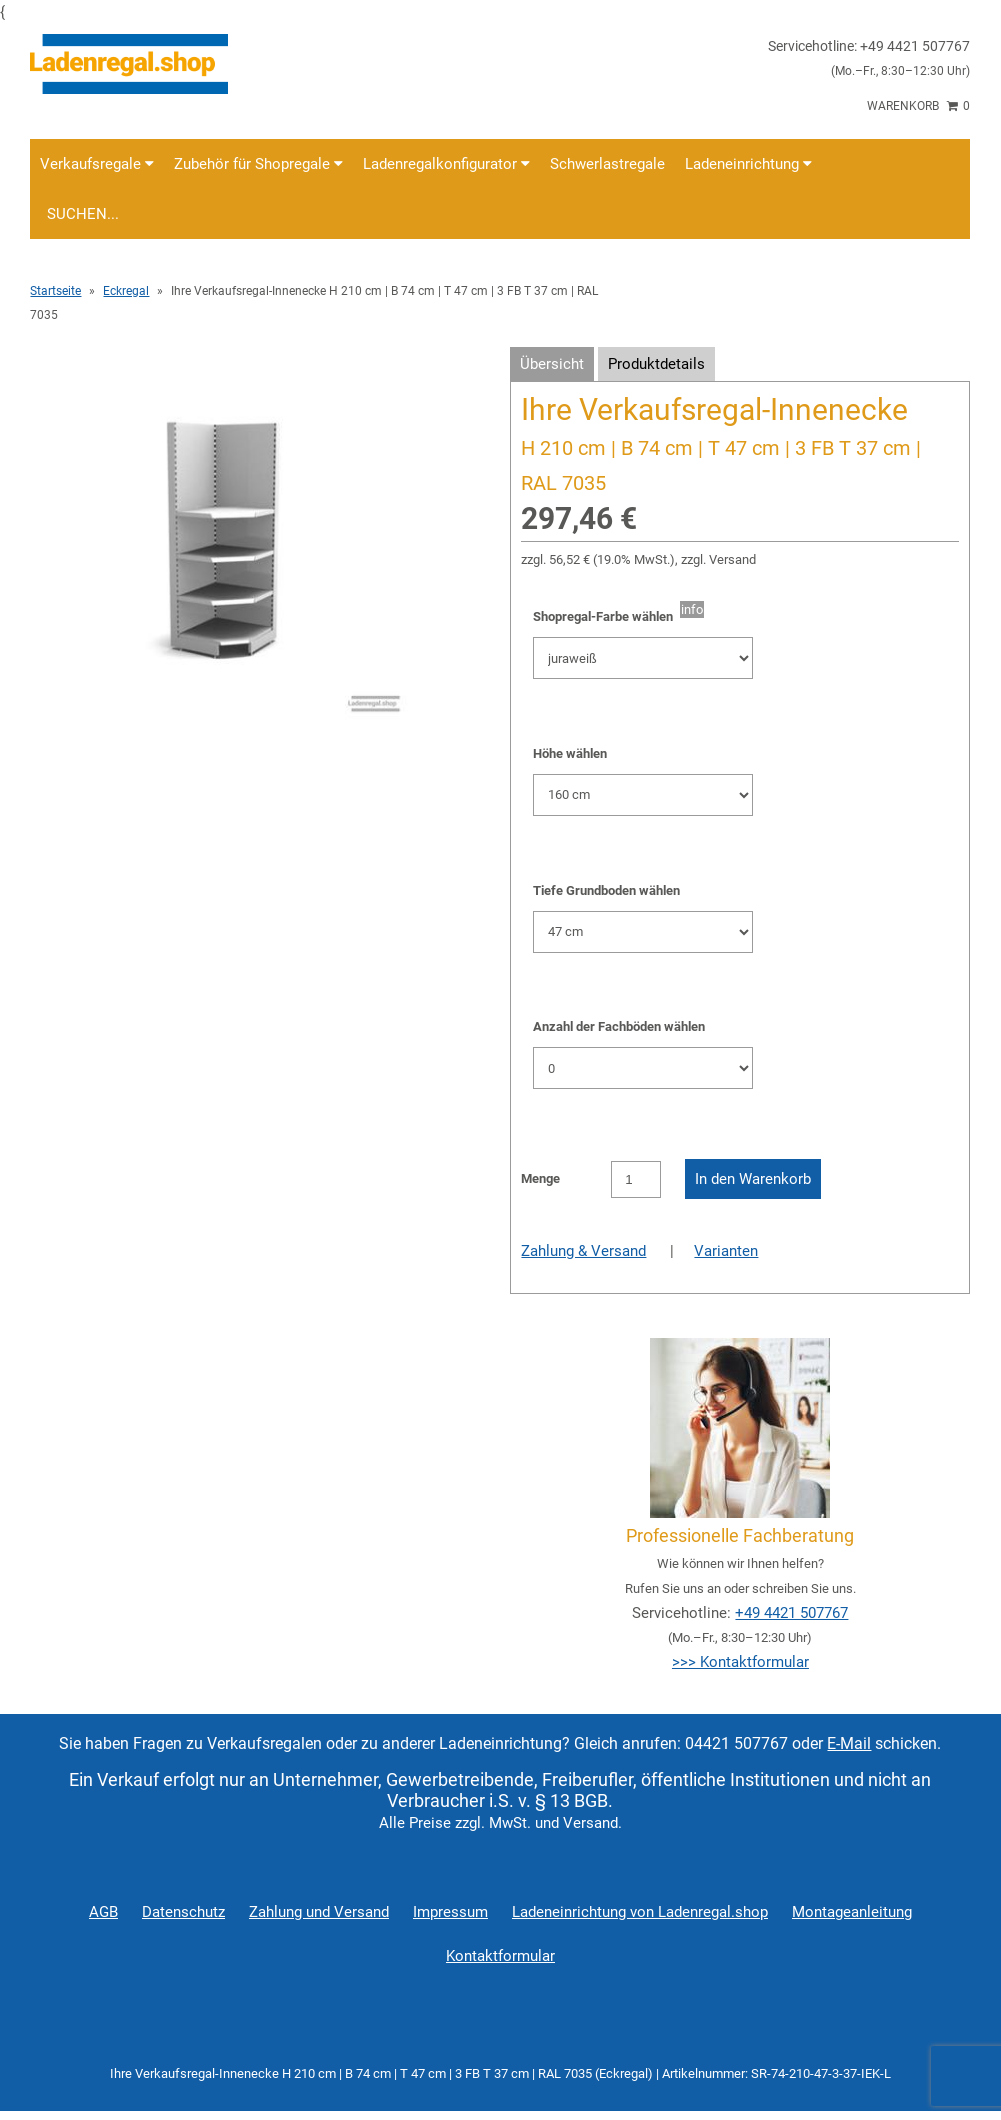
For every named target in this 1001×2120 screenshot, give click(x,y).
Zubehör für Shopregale (258, 164)
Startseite (55, 291)
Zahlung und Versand (319, 1912)
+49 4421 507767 (791, 1613)
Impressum (450, 1912)
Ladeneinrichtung (748, 164)
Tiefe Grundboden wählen (606, 890)
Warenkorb (918, 106)
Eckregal (126, 291)
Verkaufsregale (97, 164)
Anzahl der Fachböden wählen (619, 1026)
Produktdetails (656, 364)
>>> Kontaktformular (740, 1662)
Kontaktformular (500, 1956)
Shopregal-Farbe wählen (606, 616)
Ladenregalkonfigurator (446, 164)
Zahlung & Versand (583, 1251)
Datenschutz (183, 1912)
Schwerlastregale (607, 164)
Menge (540, 1178)
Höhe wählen (570, 753)
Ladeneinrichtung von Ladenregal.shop (640, 1912)
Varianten (726, 1251)
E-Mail (849, 1743)
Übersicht (552, 364)
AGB (103, 1912)
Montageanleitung (852, 1912)
